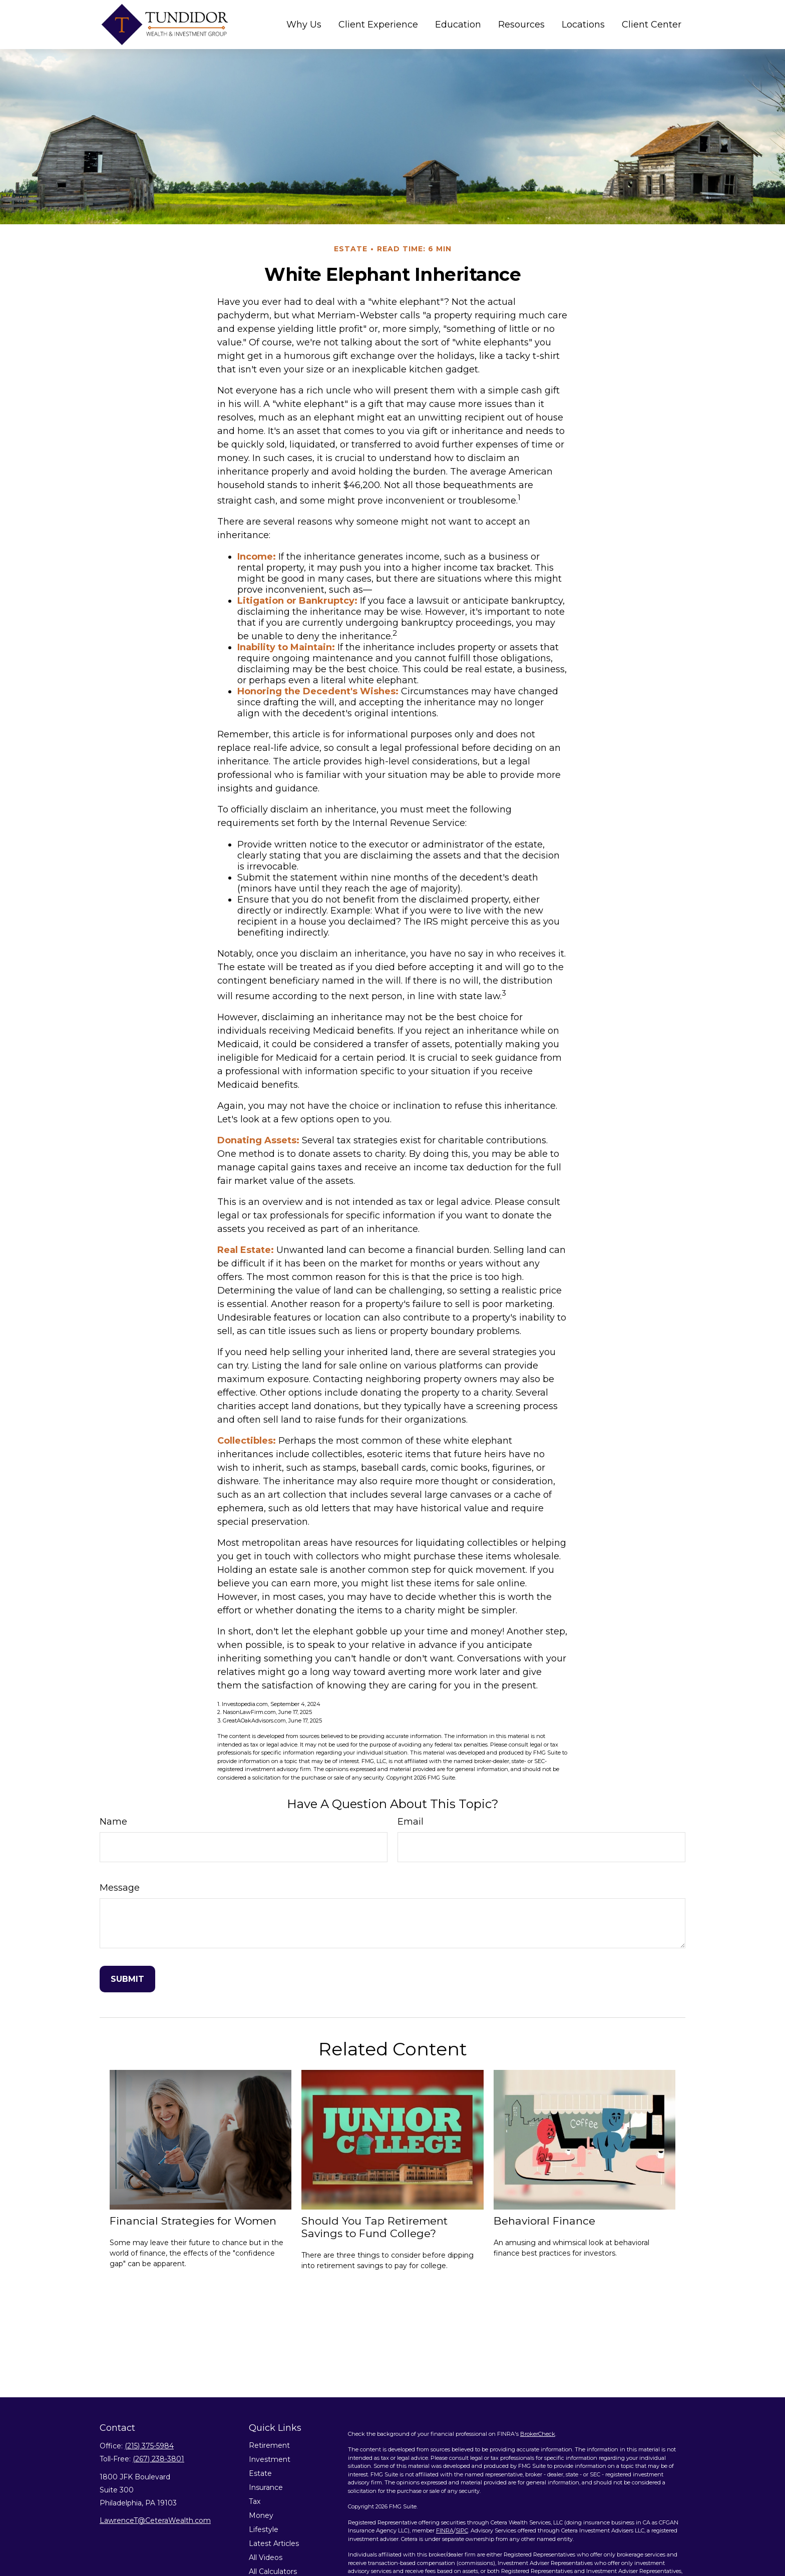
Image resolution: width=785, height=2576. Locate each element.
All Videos (265, 2557)
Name (113, 1821)
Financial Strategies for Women (193, 2221)
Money (261, 2515)
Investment (269, 2459)
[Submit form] (127, 1979)
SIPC (462, 2530)
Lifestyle (263, 2529)
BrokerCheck (537, 2433)
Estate (260, 2473)
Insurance (266, 2487)
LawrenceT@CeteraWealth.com (155, 2520)
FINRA (445, 2530)
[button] (303, 24)
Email (411, 1821)
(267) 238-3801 (158, 2458)
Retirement (269, 2445)
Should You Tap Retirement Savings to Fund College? (374, 2227)
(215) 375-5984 (149, 2445)
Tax (254, 2501)
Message (120, 1887)
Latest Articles (274, 2543)
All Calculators (273, 2571)
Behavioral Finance (544, 2221)
